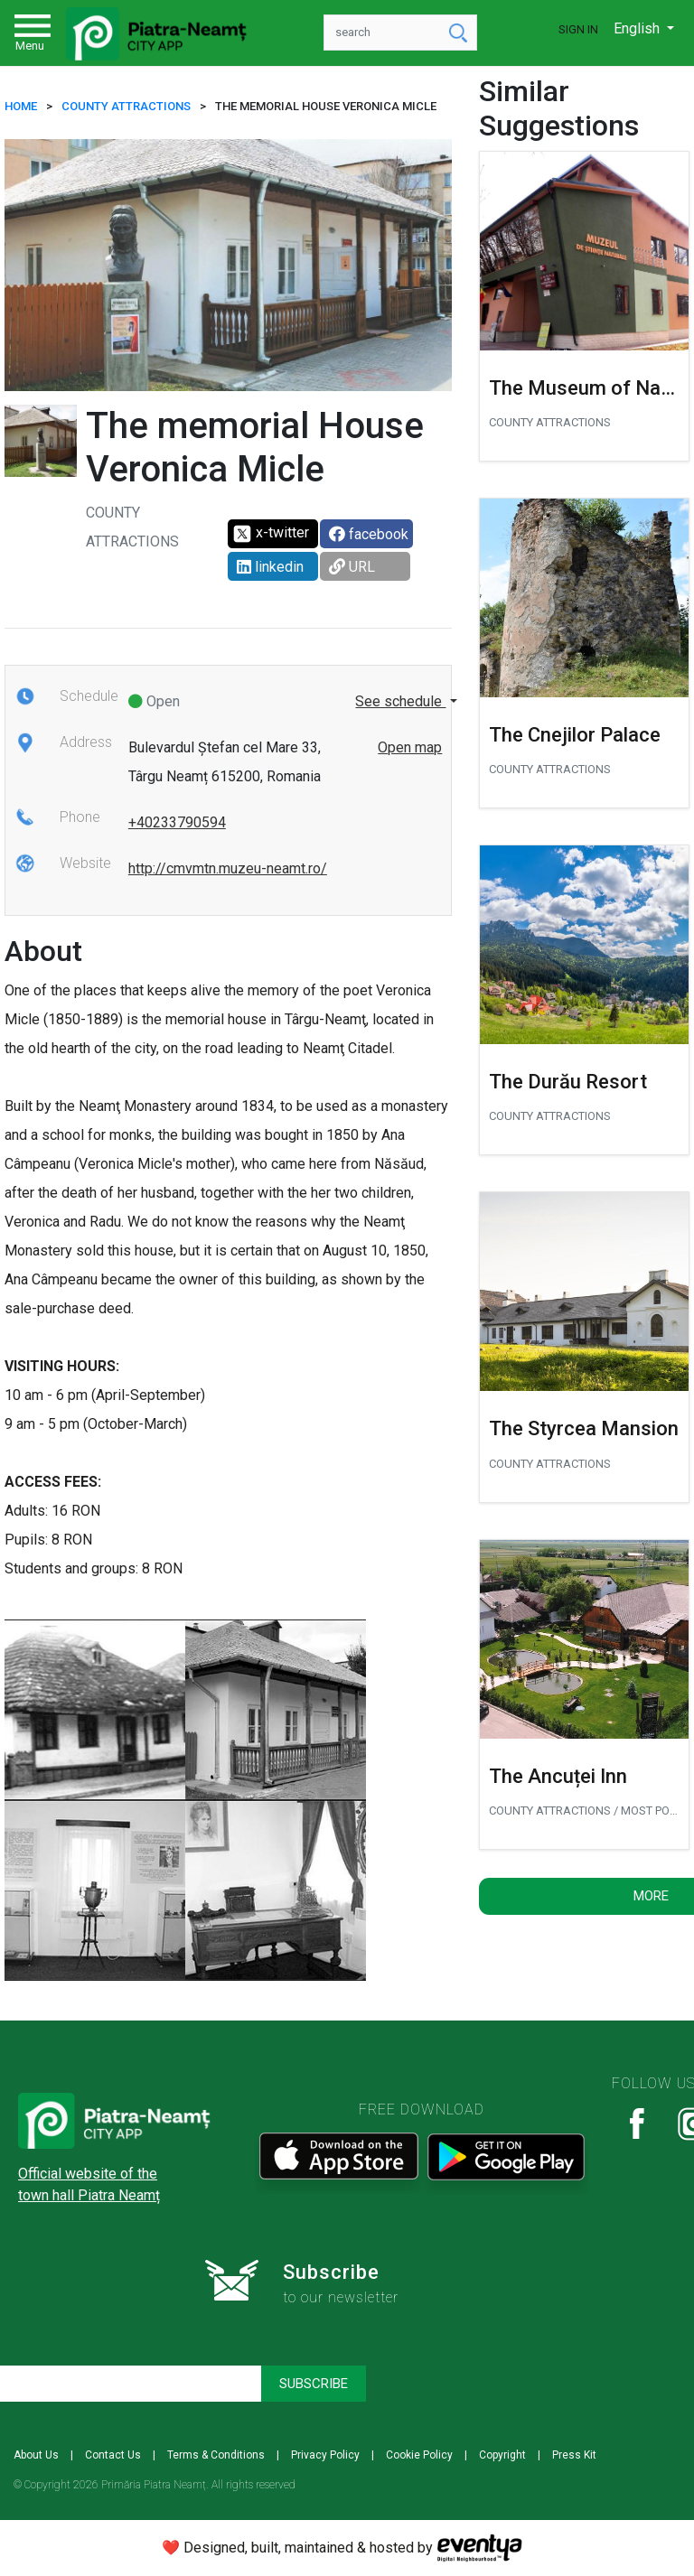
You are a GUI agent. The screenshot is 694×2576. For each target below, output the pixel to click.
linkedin (270, 566)
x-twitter (270, 534)
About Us (36, 2455)
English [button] (638, 28)
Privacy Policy (325, 2455)
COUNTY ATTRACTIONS (126, 106)
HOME (21, 106)
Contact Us (113, 2455)
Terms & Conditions (216, 2455)
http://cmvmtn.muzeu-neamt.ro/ (227, 868)
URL (352, 566)
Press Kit (574, 2455)
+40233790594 (177, 822)
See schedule (400, 701)
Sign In (578, 29)
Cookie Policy (419, 2455)
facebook (368, 534)
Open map (410, 747)
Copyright (502, 2455)
